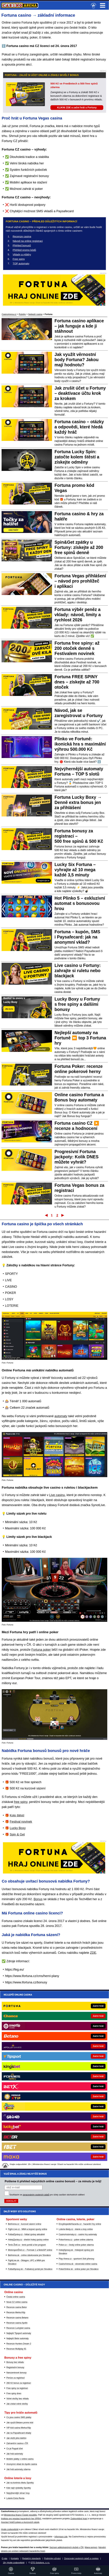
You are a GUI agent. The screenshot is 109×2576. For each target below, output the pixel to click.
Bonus (38, 1899)
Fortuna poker (41, 1649)
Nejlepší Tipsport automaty (18, 2333)
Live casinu (57, 1495)
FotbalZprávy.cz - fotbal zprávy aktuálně (26, 2234)
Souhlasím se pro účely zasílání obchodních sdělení (47, 2195)
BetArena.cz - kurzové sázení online (24, 2224)
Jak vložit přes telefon (16, 2438)
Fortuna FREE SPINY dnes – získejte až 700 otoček (77, 682)
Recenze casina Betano (17, 2317)
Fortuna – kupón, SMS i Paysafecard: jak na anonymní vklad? (77, 937)
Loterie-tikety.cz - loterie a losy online (76, 2229)
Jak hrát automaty (14, 2454)
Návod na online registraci (28, 240)
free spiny (20, 1802)
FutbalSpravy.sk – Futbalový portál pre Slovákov (30, 2269)
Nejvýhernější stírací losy (17, 2493)
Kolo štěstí (17, 1815)
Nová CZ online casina (16, 2302)
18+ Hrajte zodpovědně (13, 2562)
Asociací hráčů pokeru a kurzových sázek (20, 2522)
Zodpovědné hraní (79, 2518)
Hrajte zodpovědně (10, 2529)
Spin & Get (17, 1834)
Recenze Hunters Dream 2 (18, 2343)
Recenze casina (22, 236)
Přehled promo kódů (24, 249)
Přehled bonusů (22, 245)
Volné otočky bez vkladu (17, 2398)
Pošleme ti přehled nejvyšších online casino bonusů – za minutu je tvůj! (53, 2181)
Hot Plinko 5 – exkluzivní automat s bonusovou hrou (80, 903)
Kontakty (15, 2558)
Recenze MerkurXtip (15, 2312)
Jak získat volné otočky (17, 2404)
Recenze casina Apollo (16, 2323)
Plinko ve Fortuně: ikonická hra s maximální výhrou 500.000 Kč (80, 744)
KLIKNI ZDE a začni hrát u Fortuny (77, 107)
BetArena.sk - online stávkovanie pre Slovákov (29, 2255)
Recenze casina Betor (16, 2307)
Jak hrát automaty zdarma (18, 2469)
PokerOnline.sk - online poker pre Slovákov (79, 2269)
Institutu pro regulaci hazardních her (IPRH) (21, 2518)
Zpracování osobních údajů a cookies (81, 2558)
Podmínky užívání (52, 2558)
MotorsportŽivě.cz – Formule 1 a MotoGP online (30, 2250)
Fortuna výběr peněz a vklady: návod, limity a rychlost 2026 (78, 614)
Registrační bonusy (15, 2367)
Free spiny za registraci (17, 2388)
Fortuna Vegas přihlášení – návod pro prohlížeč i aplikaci (80, 581)
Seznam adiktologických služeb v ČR (66, 2547)
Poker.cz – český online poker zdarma (76, 2245)
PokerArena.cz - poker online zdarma (76, 2239)
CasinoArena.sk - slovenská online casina (78, 2264)
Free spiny (19, 258)
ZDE (93, 1952)
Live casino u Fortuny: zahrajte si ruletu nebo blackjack (78, 970)
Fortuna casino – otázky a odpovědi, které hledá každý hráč (79, 426)
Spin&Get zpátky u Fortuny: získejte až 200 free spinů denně (79, 547)
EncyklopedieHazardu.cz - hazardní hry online (80, 2224)
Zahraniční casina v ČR (17, 2443)
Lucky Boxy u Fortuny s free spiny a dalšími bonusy (77, 1004)
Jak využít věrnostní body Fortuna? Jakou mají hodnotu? (77, 359)
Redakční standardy (31, 2558)
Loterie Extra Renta (15, 2498)
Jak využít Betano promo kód (19, 2422)
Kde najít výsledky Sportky (18, 2488)
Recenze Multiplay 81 (16, 2349)
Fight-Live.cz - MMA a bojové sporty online (27, 2229)
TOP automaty (21, 263)
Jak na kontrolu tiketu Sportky (20, 2483)
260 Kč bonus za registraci (18, 2383)
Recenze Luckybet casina (18, 2328)
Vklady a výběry (22, 254)
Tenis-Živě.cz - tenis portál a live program (27, 2245)
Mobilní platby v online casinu (20, 2459)
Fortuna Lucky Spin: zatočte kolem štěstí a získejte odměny (77, 456)
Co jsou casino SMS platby (18, 2417)
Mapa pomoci (91, 2547)
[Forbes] (66, 2076)
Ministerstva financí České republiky (20, 2515)
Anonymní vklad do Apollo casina (21, 2464)
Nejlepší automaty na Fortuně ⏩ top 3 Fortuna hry (80, 1037)
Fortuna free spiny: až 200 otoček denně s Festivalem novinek (77, 648)
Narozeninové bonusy (16, 2372)
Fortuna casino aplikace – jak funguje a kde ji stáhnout (79, 326)
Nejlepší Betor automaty (17, 2338)
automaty (60, 1416)
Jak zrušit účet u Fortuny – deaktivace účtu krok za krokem (80, 393)
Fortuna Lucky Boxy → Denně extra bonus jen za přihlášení (78, 802)
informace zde (60, 2536)
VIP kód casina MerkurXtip (18, 2428)
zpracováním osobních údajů (36, 2195)
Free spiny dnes (13, 2393)
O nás (4, 2558)
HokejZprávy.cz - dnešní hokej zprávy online (28, 2239)
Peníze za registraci (15, 2378)
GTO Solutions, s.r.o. (40, 2562)
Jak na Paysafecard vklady (18, 2433)
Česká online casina (15, 2297)
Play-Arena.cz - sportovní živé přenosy (76, 2259)
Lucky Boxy (18, 1828)
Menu (102, 5)
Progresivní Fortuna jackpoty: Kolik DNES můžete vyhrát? (77, 1156)
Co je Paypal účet (14, 2448)
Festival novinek (21, 1821)
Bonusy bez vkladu (15, 2362)
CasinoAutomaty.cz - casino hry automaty (78, 2234)
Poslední (63, 1215)
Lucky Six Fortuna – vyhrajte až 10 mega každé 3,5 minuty (75, 869)
